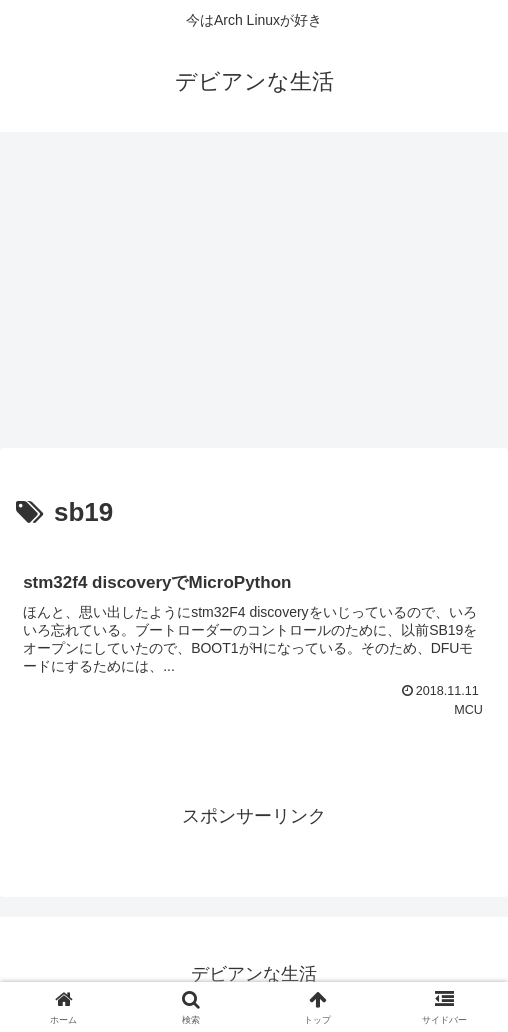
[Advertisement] (254, 296)
